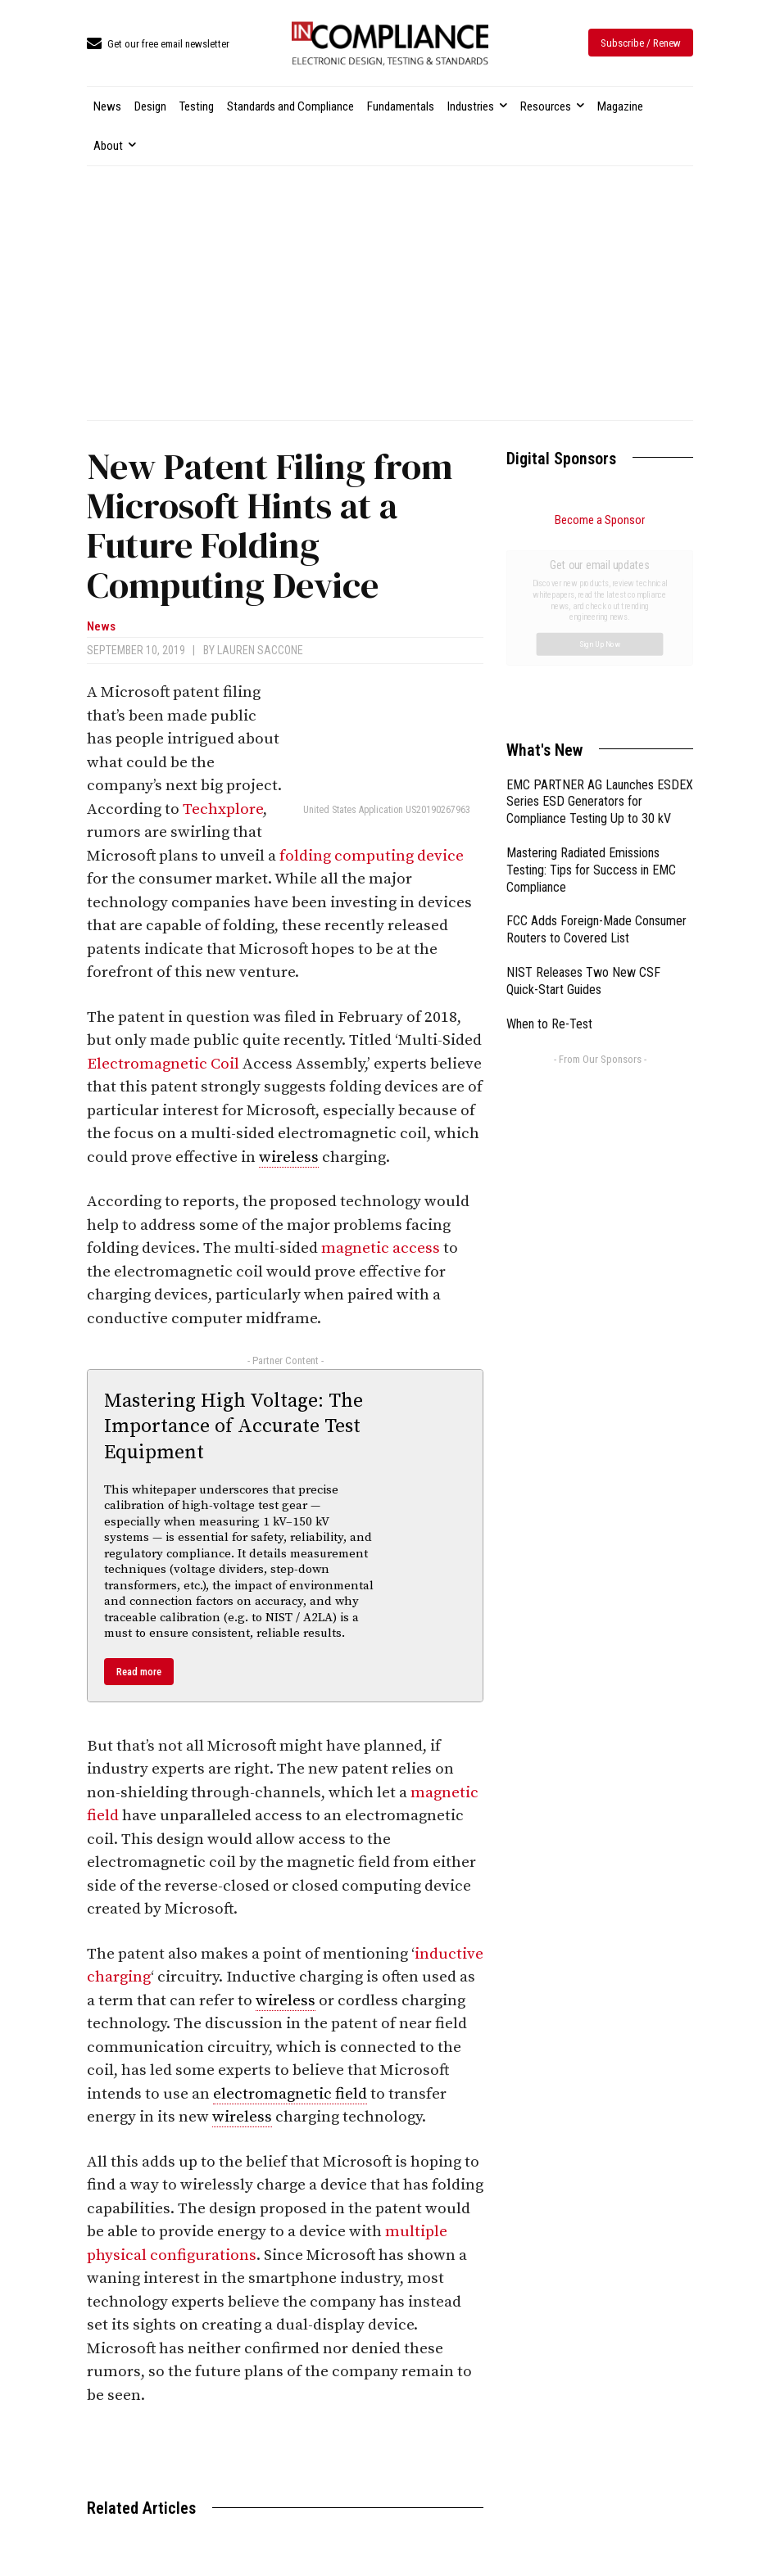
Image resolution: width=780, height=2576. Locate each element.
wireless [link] (289, 1157)
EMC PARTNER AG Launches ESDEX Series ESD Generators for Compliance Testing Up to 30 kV (599, 618)
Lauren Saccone (260, 650)
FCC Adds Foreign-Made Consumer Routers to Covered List (596, 745)
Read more (138, 1671)
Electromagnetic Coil (165, 1064)
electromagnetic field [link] (290, 2094)
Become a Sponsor (600, 520)
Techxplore (223, 809)
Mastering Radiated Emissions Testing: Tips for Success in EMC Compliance (591, 686)
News (101, 627)
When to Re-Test (549, 839)
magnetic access (380, 1248)
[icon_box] (158, 44)
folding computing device (371, 856)
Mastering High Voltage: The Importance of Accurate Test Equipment (233, 1426)
